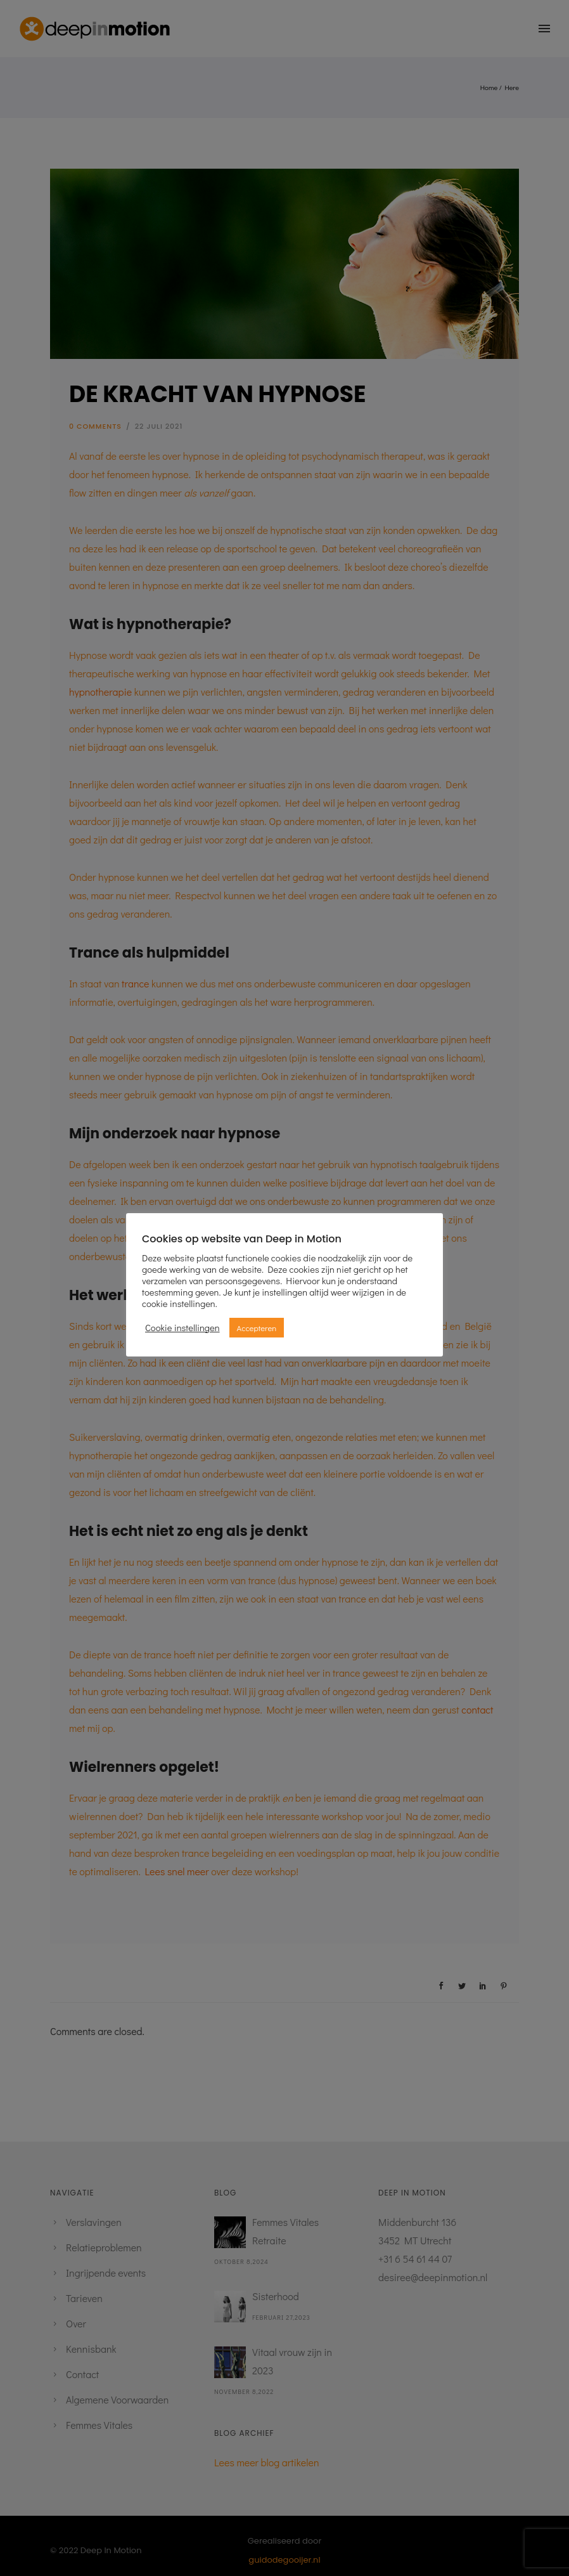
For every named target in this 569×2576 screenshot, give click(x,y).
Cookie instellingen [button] (182, 1328)
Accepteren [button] (257, 1327)
